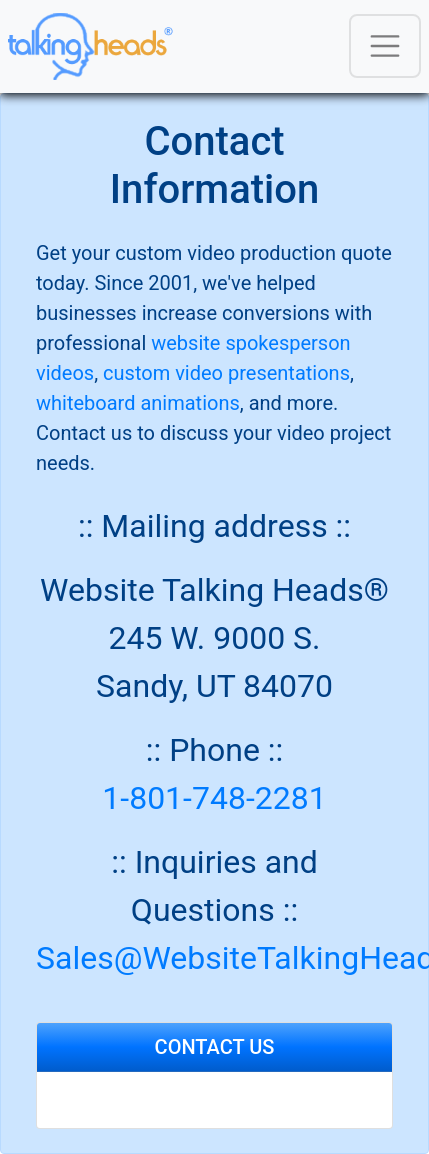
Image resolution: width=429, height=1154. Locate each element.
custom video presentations (226, 373)
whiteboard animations (138, 403)
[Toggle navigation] (385, 46)
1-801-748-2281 (214, 798)
